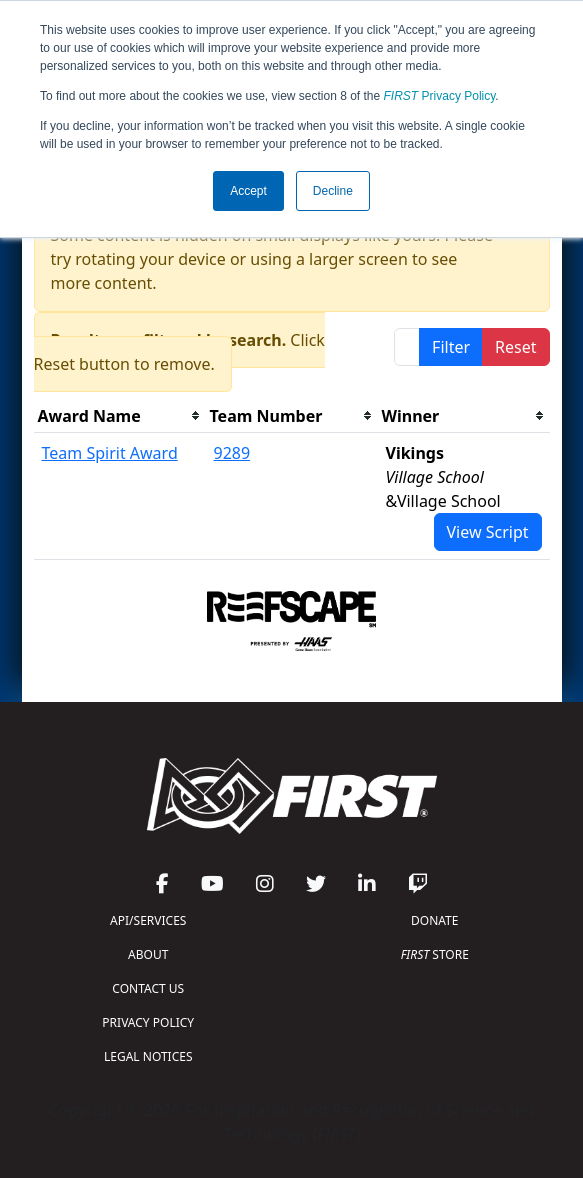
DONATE (434, 920)
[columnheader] (120, 416)
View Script (488, 532)
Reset (515, 347)
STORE (435, 954)
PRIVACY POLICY (148, 1022)
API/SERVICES (148, 920)
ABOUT (148, 954)
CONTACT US (148, 988)
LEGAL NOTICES (148, 1056)
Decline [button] (333, 191)
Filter (451, 347)
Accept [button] (248, 191)
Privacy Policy (440, 96)
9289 (232, 453)
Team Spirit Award (110, 453)
